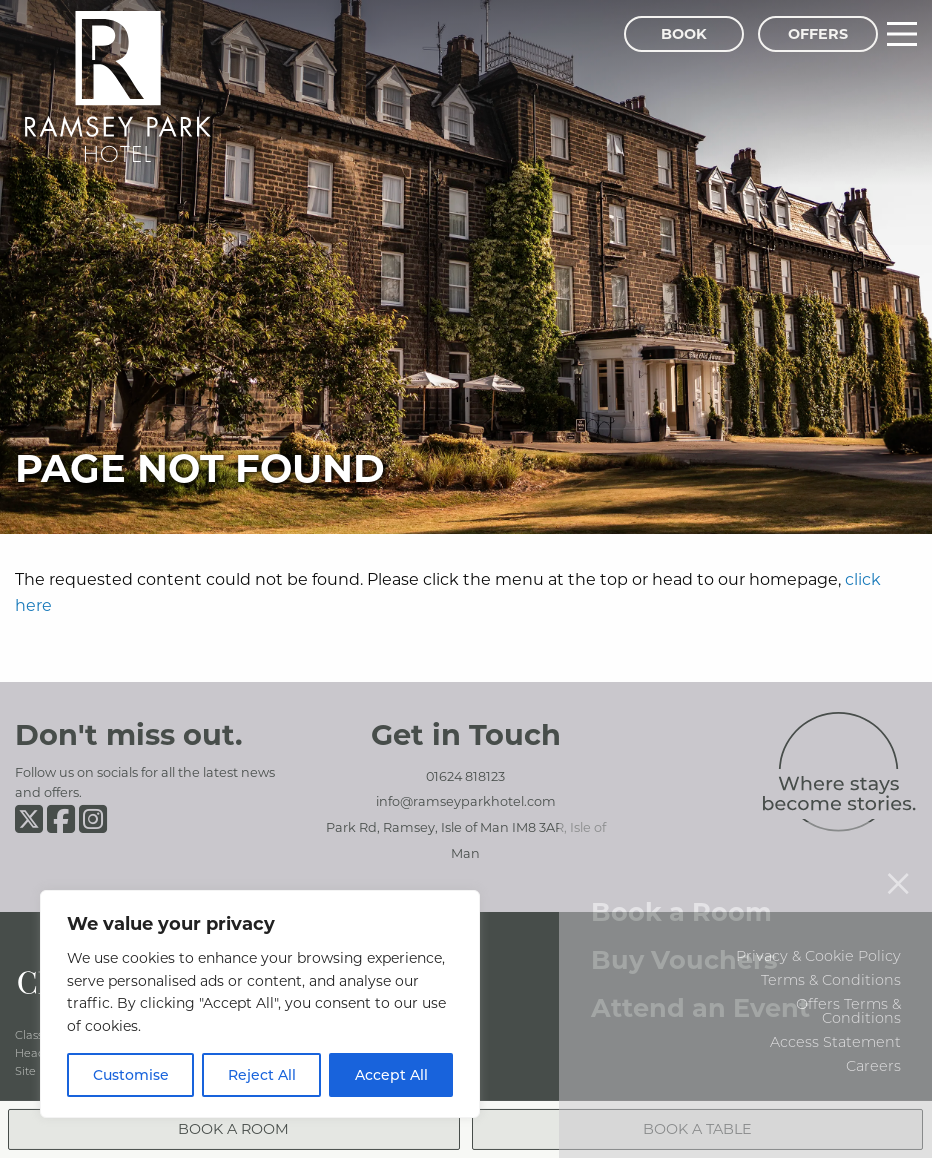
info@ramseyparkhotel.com (466, 801)
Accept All (391, 1074)
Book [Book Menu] (684, 33)
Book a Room (681, 888)
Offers (818, 33)
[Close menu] (898, 860)
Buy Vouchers (684, 936)
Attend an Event (700, 984)
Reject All (262, 1074)
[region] (260, 1004)
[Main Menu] (902, 34)
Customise (131, 1074)
